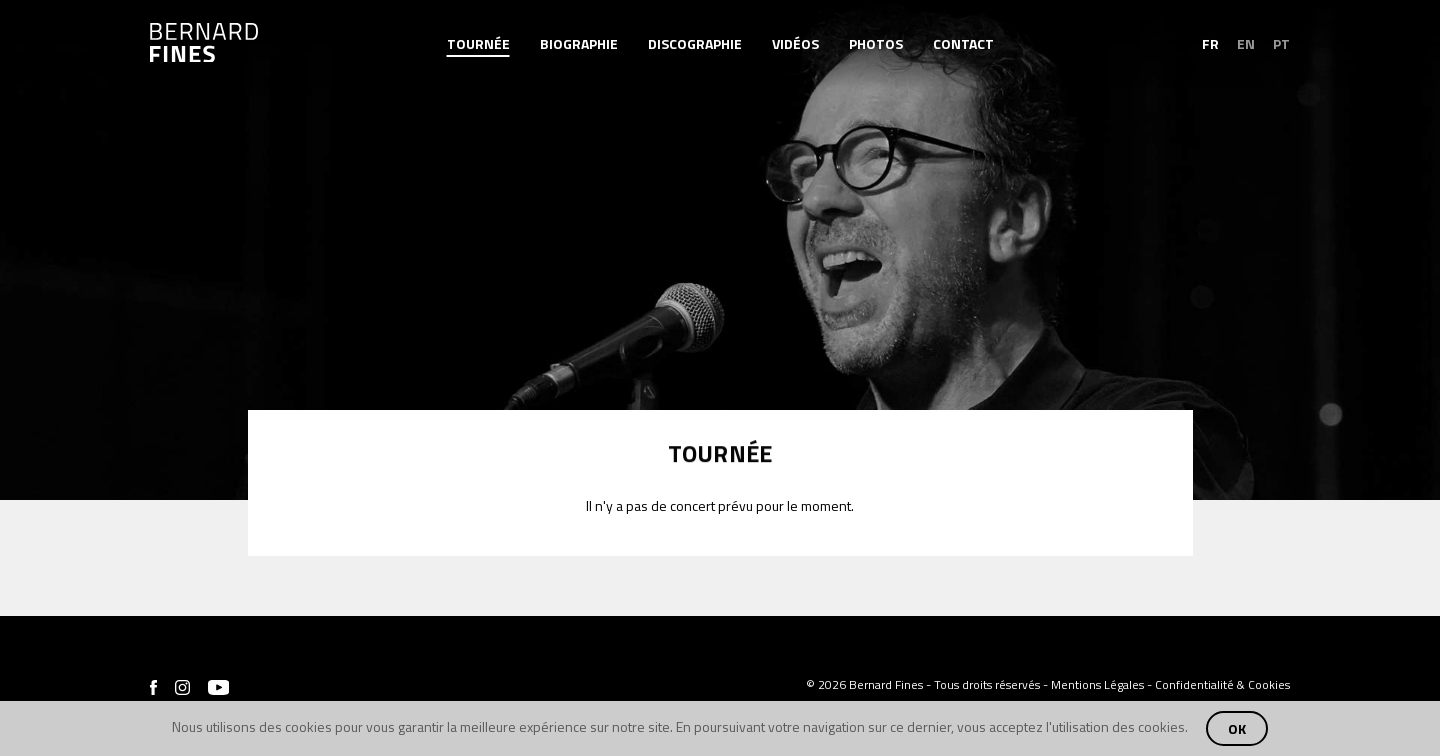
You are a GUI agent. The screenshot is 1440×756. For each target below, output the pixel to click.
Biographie (579, 44)
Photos (876, 44)
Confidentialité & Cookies (1222, 684)
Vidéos (795, 44)
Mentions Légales (1097, 684)
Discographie (695, 44)
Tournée (478, 44)
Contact (963, 44)
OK (1237, 728)
